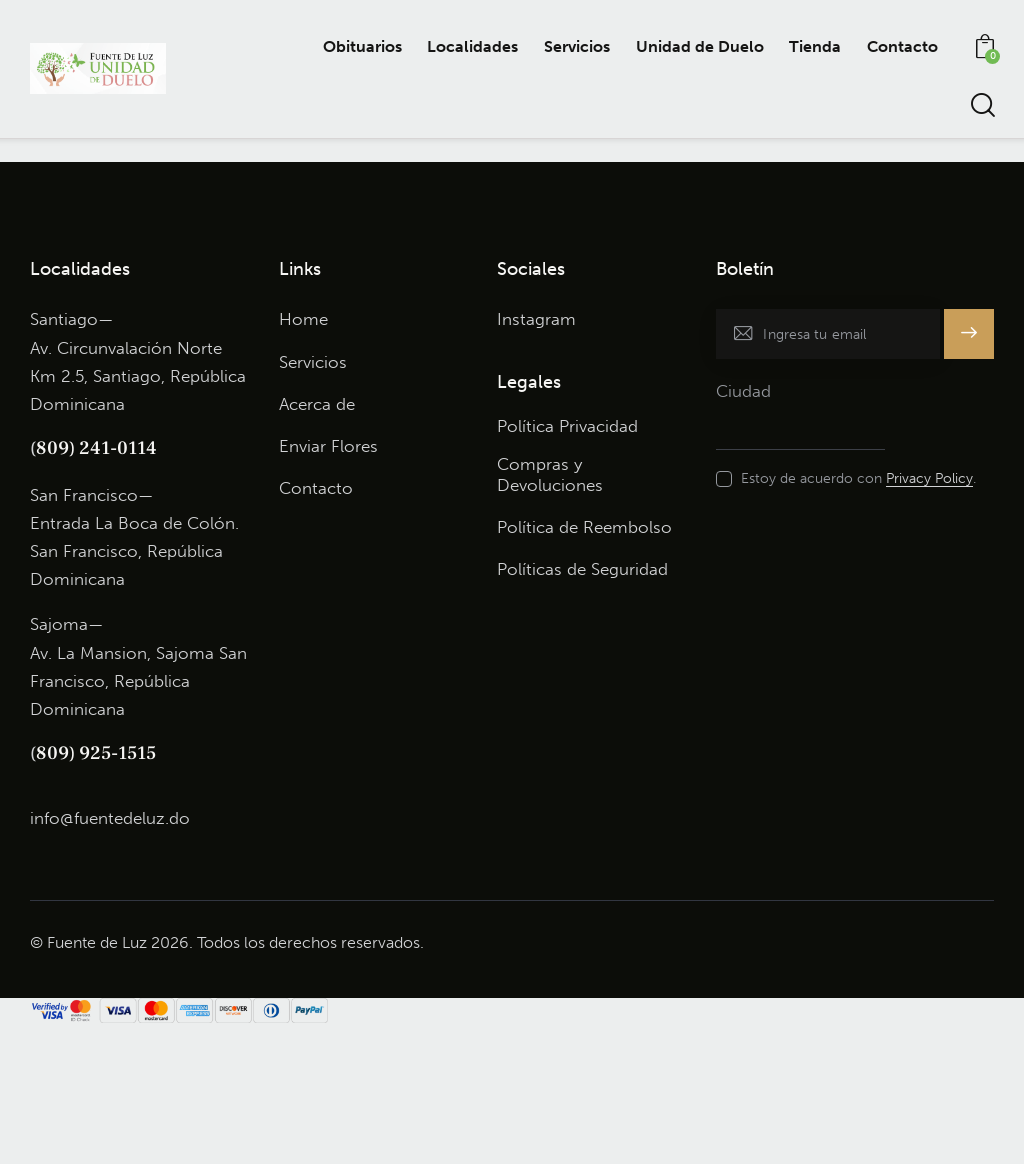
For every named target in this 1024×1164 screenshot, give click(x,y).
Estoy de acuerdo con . (858, 617)
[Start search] (981, 105)
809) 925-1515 (96, 892)
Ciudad (743, 530)
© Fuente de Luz (88, 1081)
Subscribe (968, 482)
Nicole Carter (116, 151)
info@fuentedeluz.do (110, 956)
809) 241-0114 (96, 587)
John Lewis (425, 151)
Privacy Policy (929, 618)
